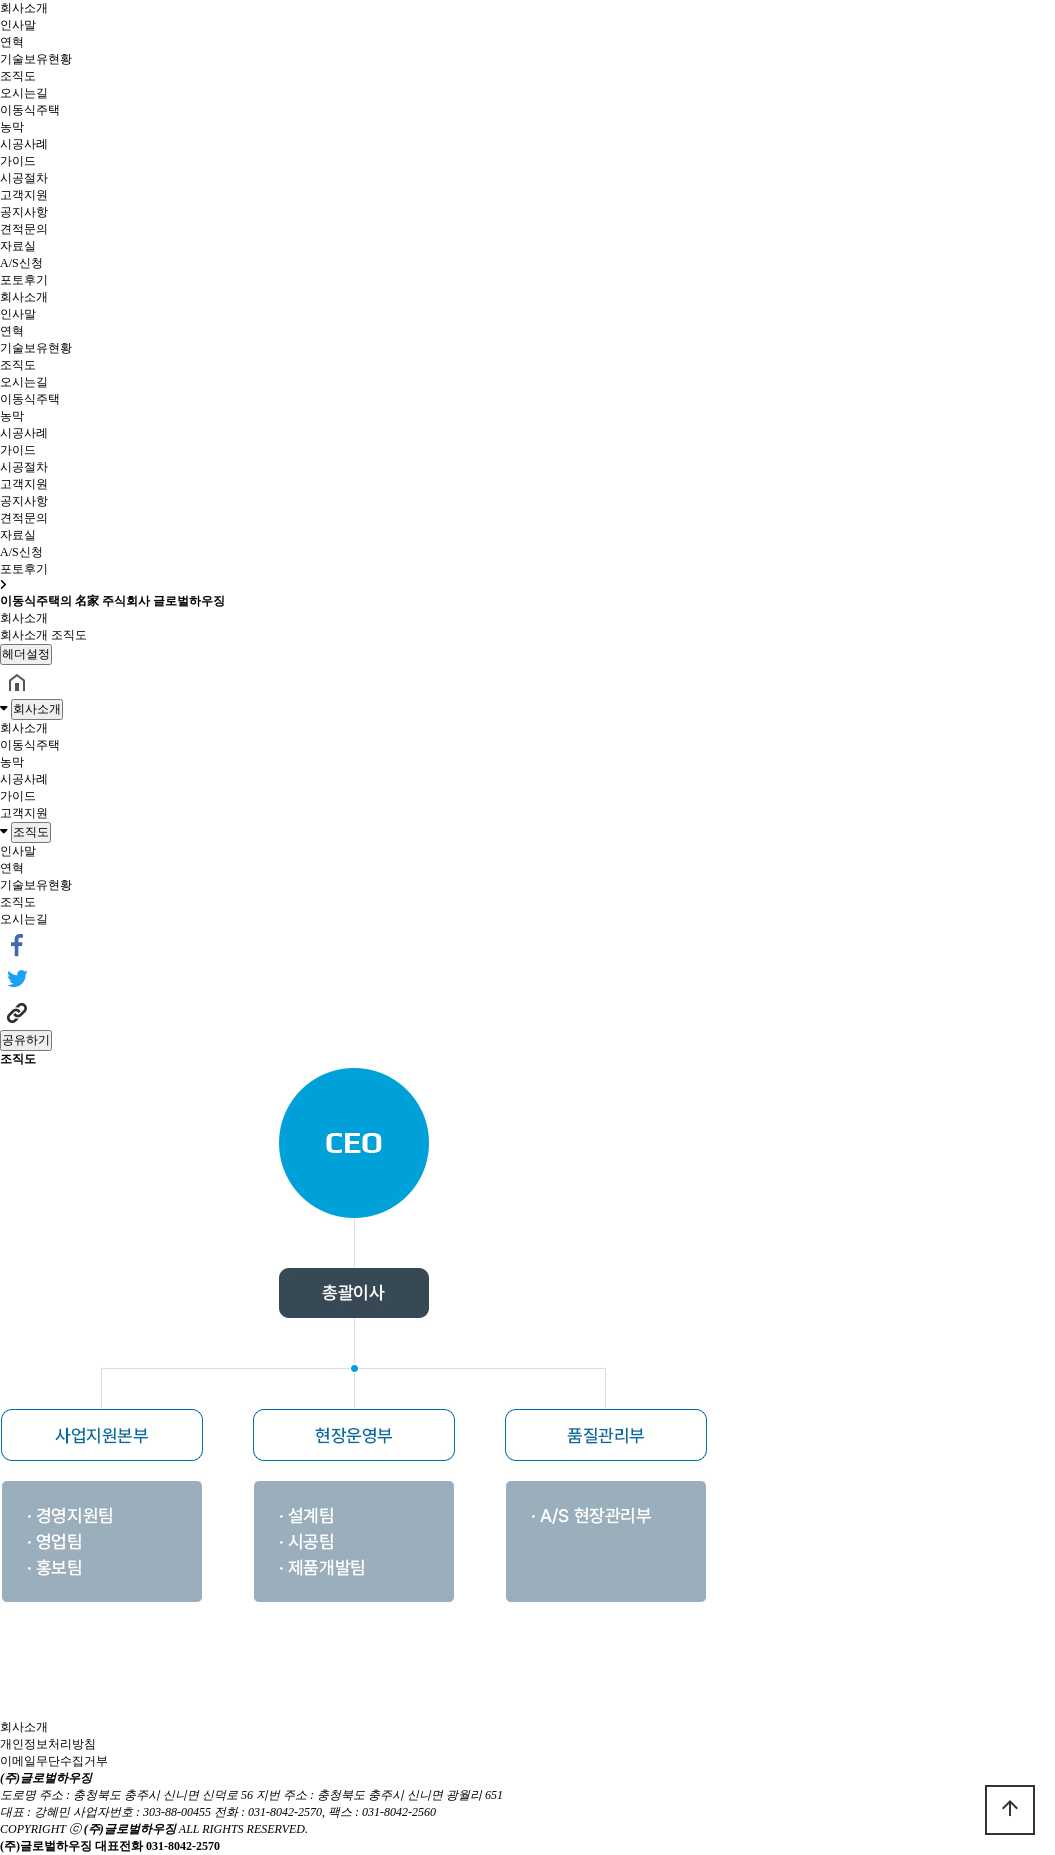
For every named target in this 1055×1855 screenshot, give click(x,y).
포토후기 (24, 280)
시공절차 (24, 178)
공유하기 (26, 1040)
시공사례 (24, 144)
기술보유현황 (36, 59)
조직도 (18, 76)
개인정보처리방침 (48, 1744)
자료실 (18, 246)
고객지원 (24, 195)
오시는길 (24, 93)
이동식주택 (30, 110)
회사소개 (24, 8)
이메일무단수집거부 (54, 1761)
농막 (12, 127)
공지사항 (24, 212)
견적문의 (24, 229)
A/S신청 (21, 263)
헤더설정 (26, 654)
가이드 (18, 161)
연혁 (12, 42)
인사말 (18, 25)
